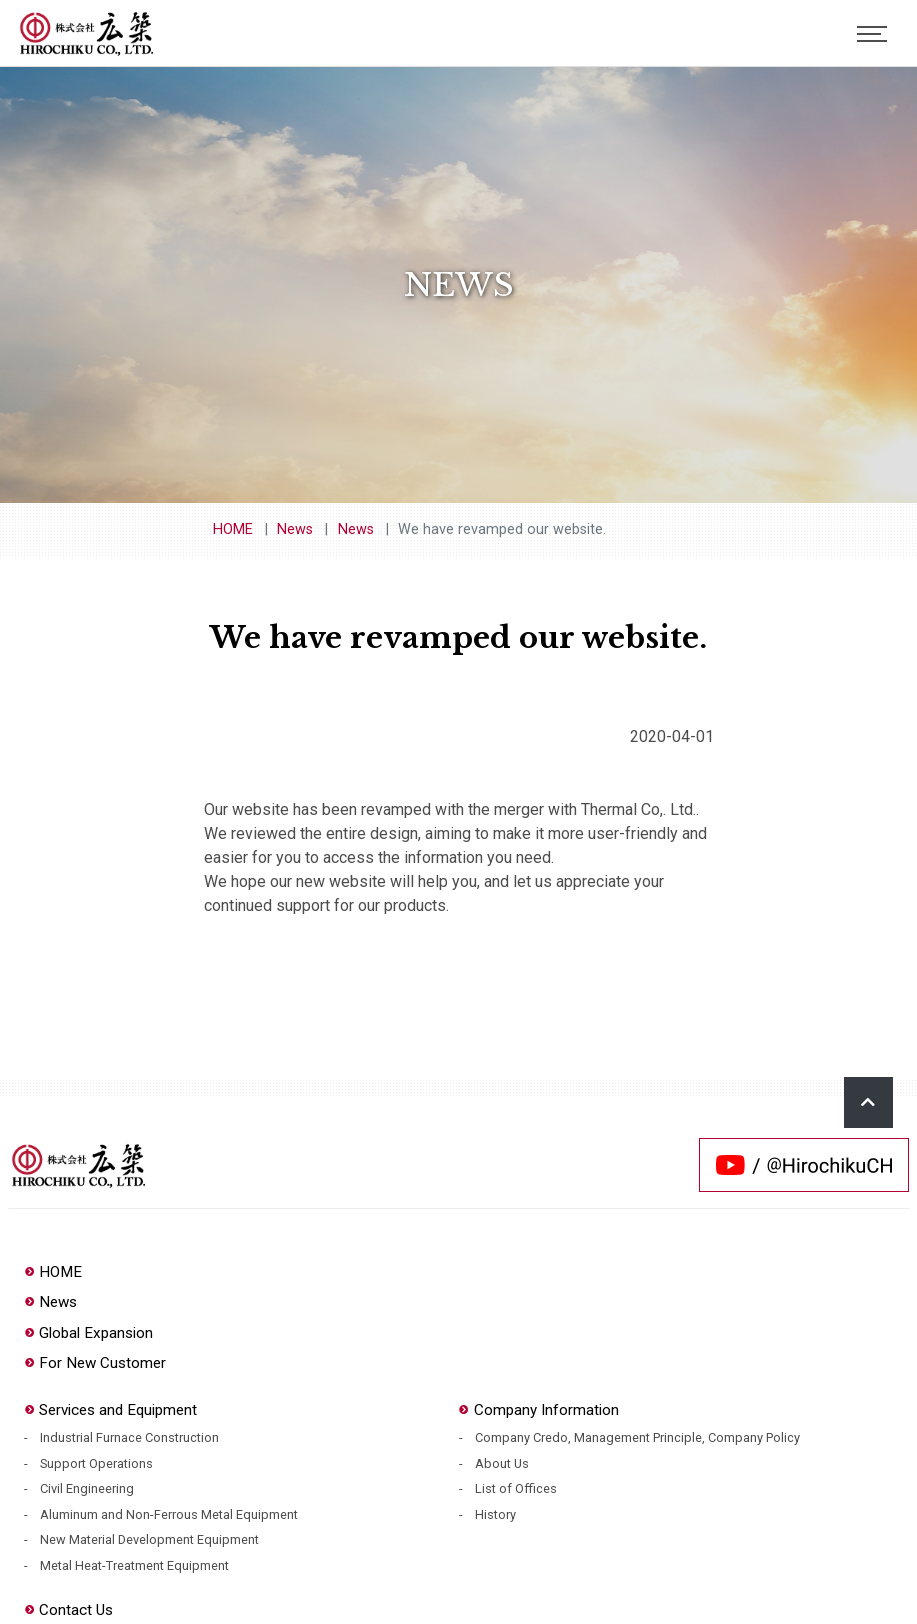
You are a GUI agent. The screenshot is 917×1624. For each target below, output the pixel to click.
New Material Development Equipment (149, 1539)
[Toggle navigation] (872, 34)
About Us (502, 1463)
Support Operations (96, 1463)
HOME (233, 529)
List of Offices (516, 1488)
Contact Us (68, 1610)
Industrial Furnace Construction (129, 1437)
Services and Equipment (110, 1410)
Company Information (539, 1410)
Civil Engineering (87, 1488)
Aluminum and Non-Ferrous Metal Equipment (169, 1514)
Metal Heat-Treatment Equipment (134, 1565)
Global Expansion (88, 1333)
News (295, 529)
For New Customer (95, 1363)
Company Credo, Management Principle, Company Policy (637, 1437)
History (495, 1514)
